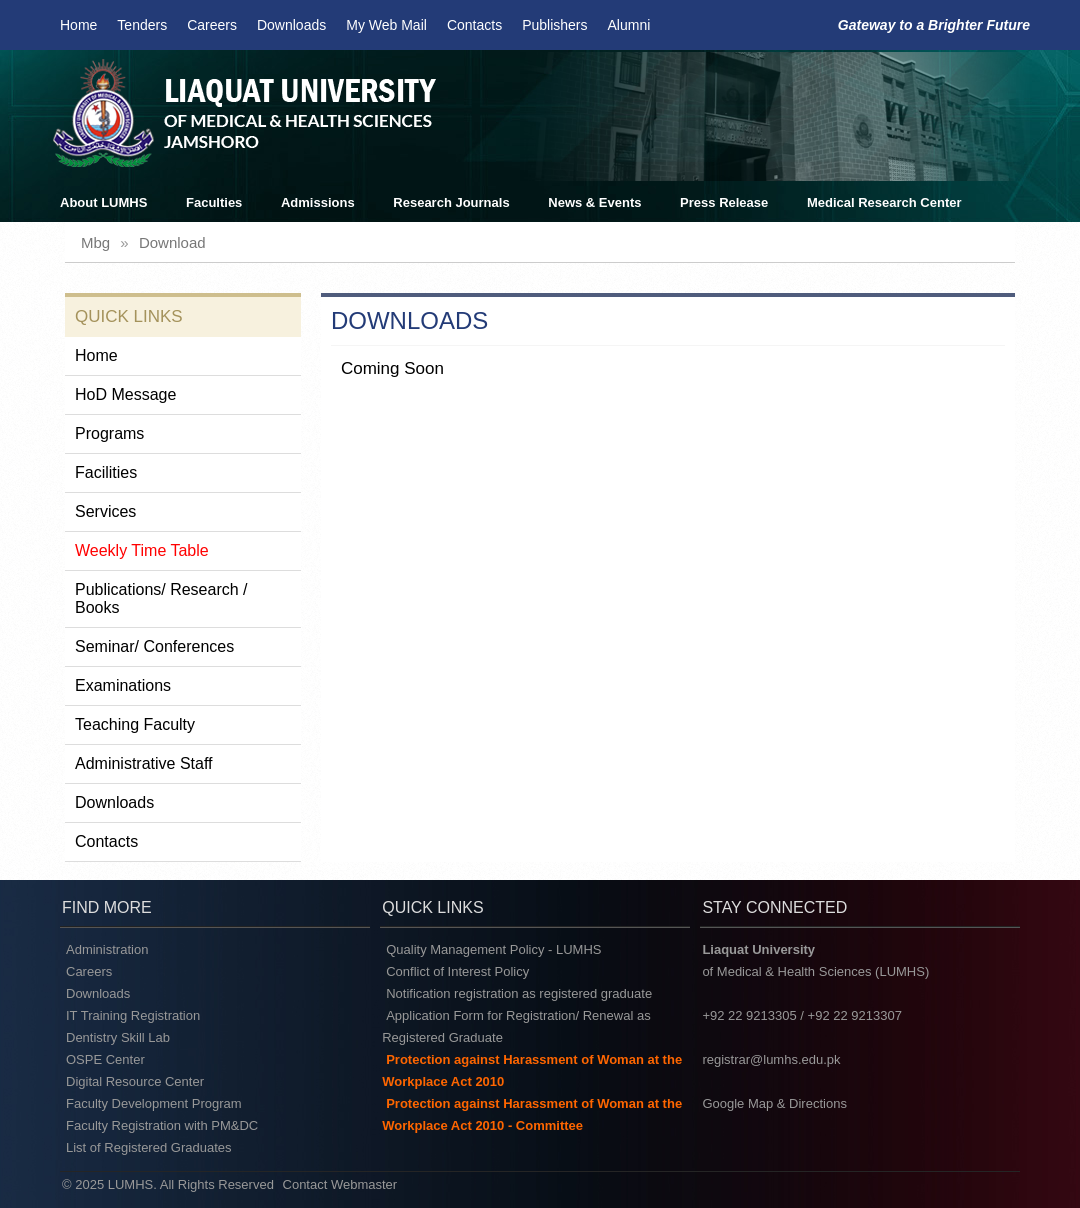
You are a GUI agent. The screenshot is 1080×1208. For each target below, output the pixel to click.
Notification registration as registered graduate (519, 993)
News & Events (594, 202)
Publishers (554, 25)
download (172, 242)
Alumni (629, 25)
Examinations (123, 685)
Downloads (291, 25)
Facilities (106, 472)
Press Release (724, 202)
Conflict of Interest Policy (457, 971)
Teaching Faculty (135, 724)
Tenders (142, 25)
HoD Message (125, 394)
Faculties (214, 202)
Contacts (474, 25)
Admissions (318, 202)
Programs (109, 433)
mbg (95, 242)
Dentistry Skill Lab (118, 1037)
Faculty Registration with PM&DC (162, 1125)
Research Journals (451, 202)
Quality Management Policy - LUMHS (493, 949)
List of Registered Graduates (148, 1147)
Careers (212, 25)
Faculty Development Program (154, 1103)
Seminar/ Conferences (154, 646)
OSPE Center (105, 1059)
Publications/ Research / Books (161, 598)
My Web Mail (386, 25)
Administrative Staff (144, 763)
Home (78, 25)
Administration (107, 949)
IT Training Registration (133, 1015)
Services (105, 511)
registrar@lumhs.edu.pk (771, 1059)
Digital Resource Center (135, 1081)
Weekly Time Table (142, 550)
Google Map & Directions (774, 1103)
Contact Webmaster (340, 1184)
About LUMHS (103, 202)
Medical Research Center (884, 202)
